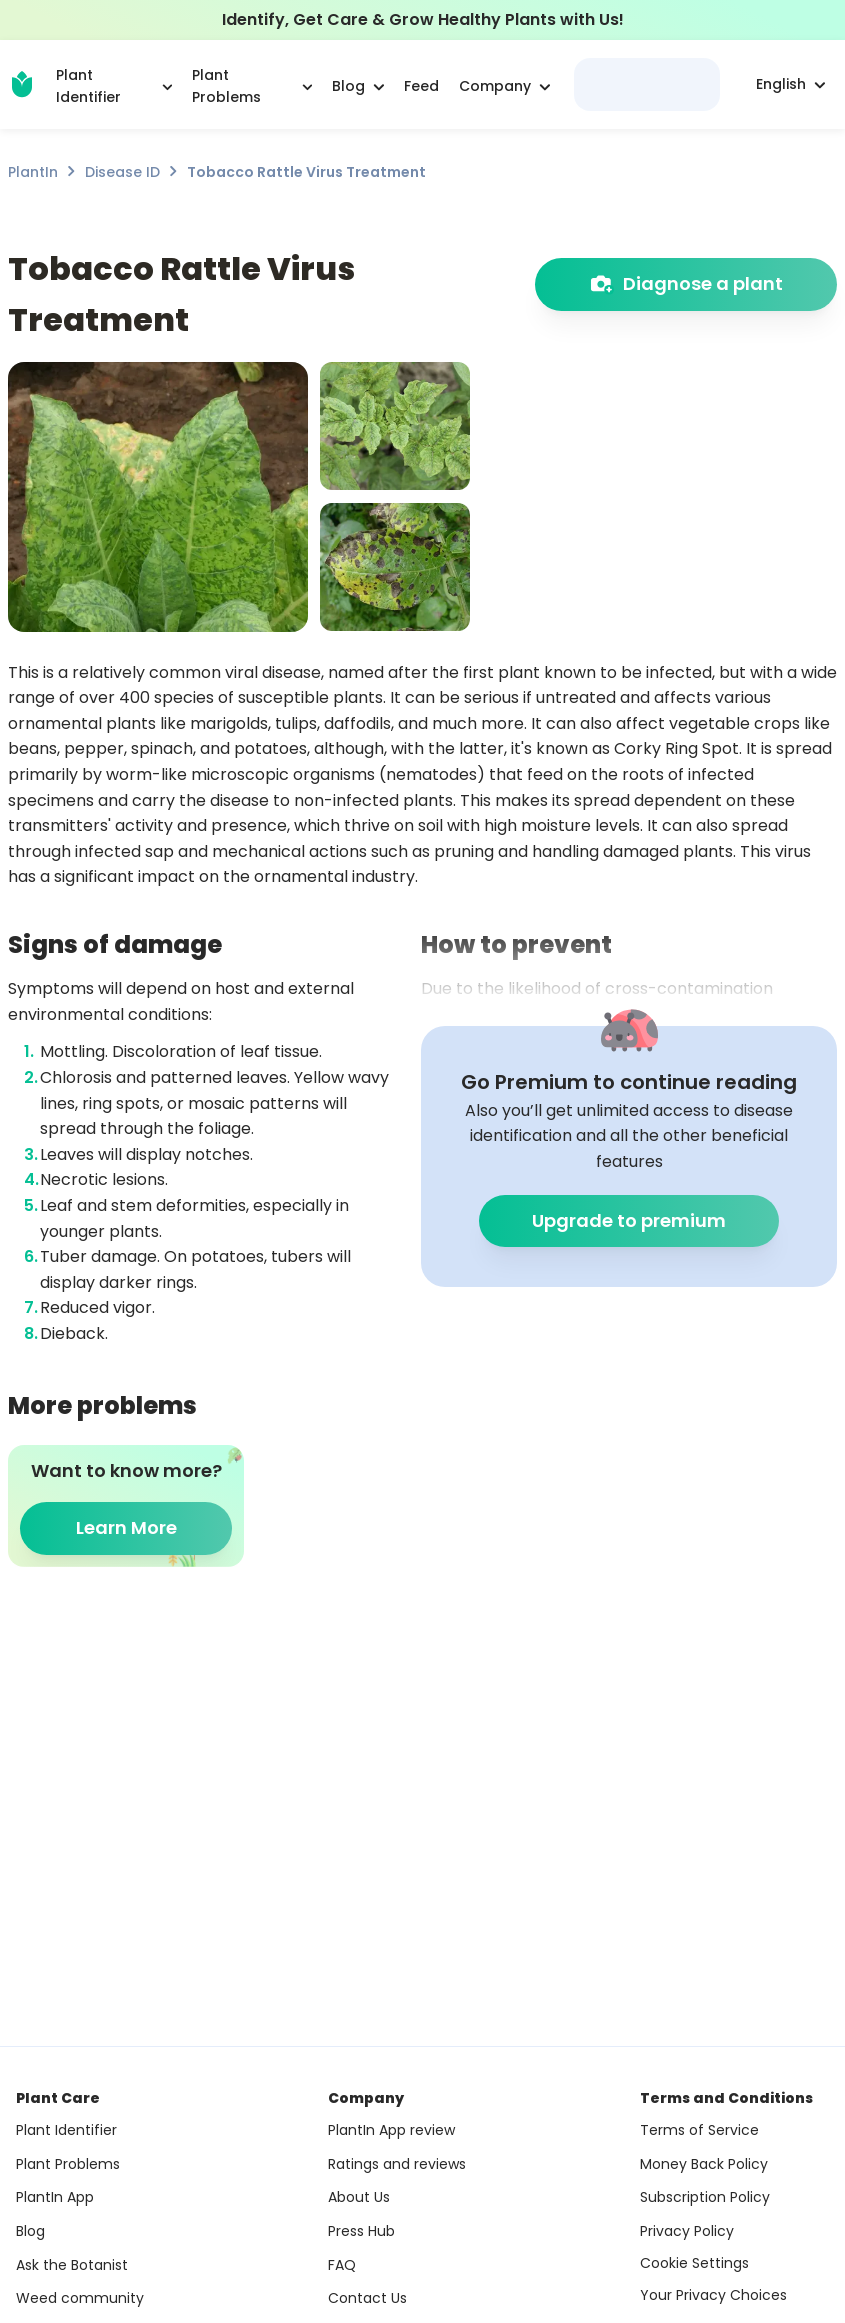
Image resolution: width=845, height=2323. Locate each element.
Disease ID (122, 172)
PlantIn (33, 172)
